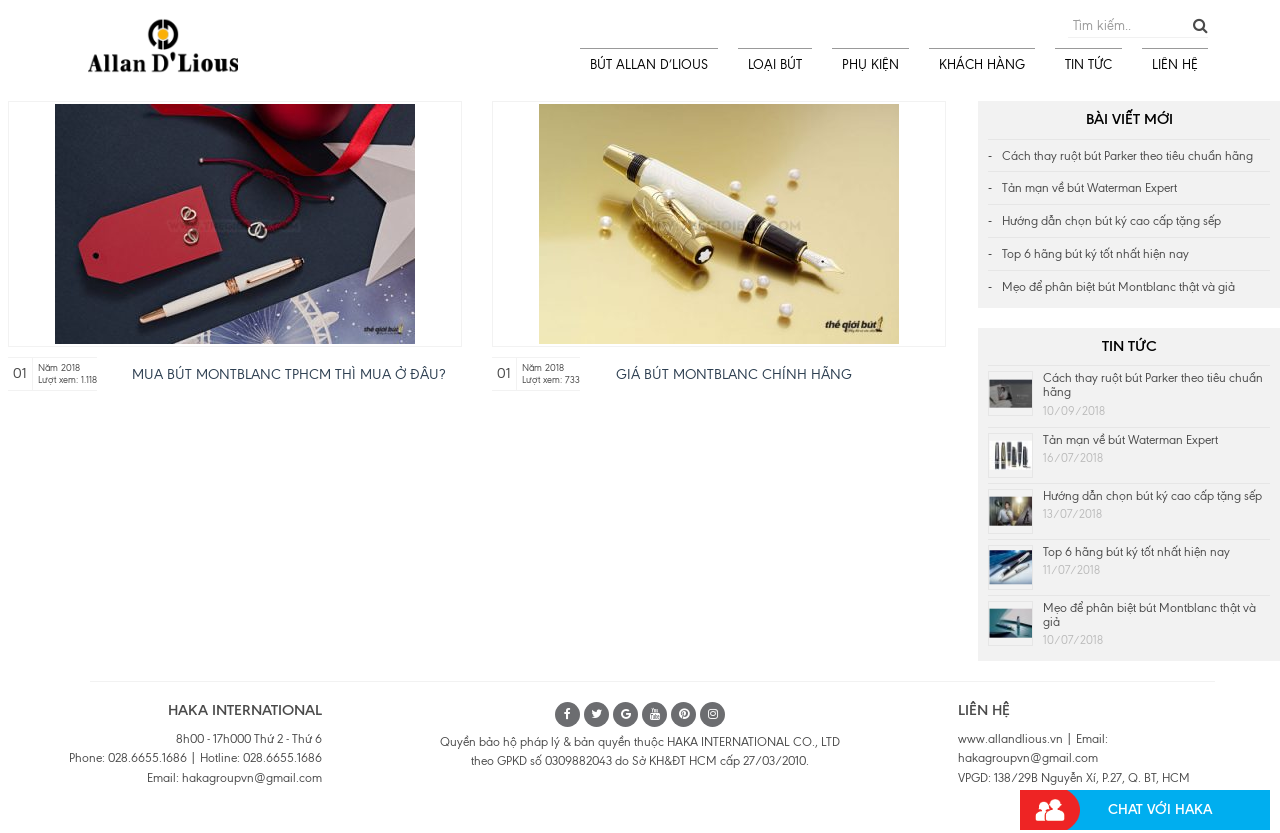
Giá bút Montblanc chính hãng (734, 374)
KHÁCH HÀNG (982, 64)
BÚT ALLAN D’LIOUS (649, 64)
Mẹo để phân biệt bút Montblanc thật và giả (1118, 287)
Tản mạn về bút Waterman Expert (1089, 188)
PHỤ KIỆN (870, 64)
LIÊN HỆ (1175, 64)
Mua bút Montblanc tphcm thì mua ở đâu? (288, 374)
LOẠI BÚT (775, 64)
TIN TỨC (1088, 64)
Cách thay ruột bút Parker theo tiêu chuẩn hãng (1127, 156)
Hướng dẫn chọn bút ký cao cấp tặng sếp (1111, 221)
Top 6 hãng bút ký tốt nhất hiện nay (1095, 254)
